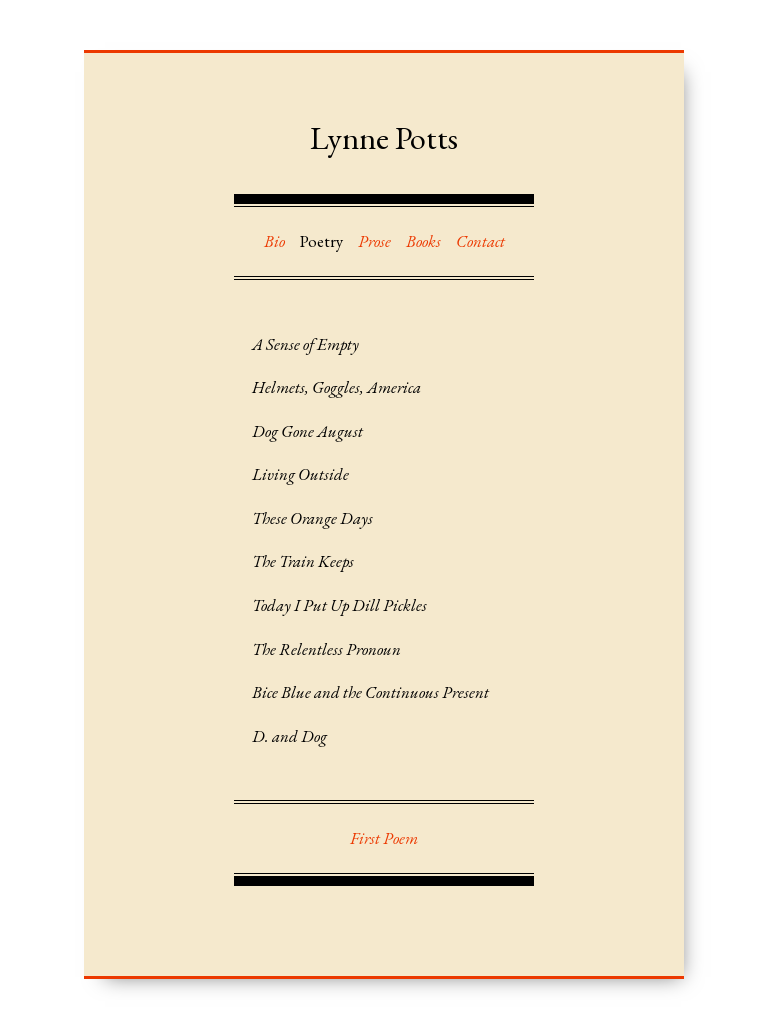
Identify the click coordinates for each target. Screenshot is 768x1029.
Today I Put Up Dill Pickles (339, 605)
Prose (374, 241)
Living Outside (300, 474)
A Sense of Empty (305, 344)
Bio (274, 241)
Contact (480, 241)
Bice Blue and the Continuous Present (370, 692)
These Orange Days (312, 518)
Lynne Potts (384, 138)
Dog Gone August (307, 431)
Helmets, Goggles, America (336, 387)
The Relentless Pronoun (326, 649)
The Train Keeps (303, 561)
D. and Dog (289, 736)
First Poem (384, 838)
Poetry (321, 241)
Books (423, 241)
